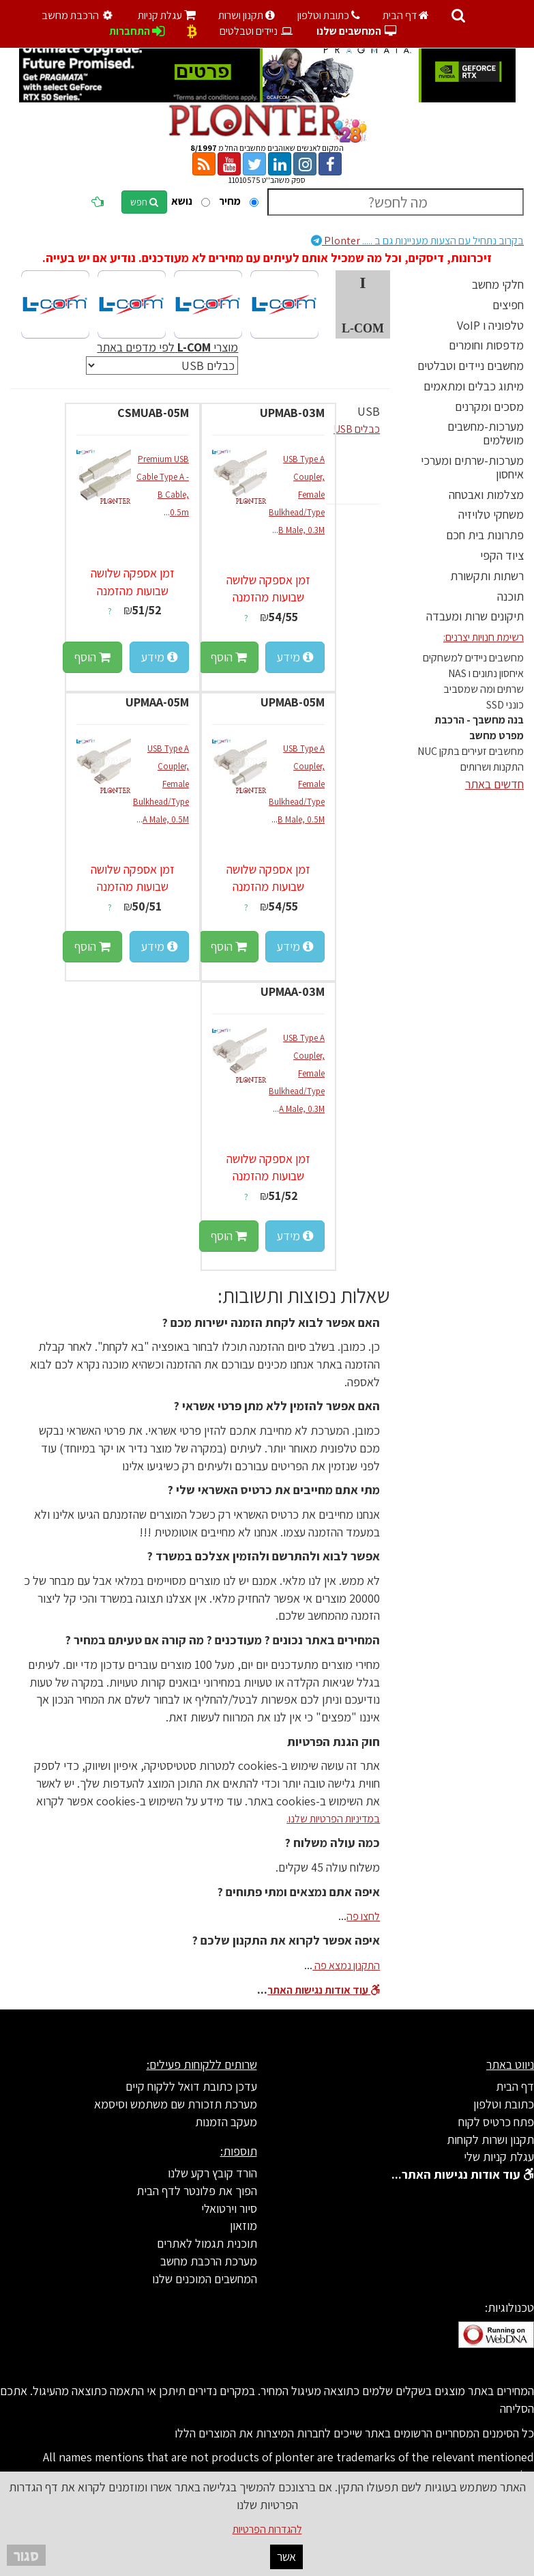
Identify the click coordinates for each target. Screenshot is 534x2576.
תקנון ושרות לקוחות (490, 2139)
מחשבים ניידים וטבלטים (470, 365)
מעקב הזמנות (226, 2122)
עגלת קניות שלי (499, 2156)
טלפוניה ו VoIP (490, 325)
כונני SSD (505, 705)
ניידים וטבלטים (257, 31)
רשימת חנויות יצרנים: (483, 637)
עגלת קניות (167, 15)
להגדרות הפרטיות (267, 2529)
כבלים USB (356, 429)
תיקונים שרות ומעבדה (475, 616)
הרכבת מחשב (79, 15)
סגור (26, 2555)
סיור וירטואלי (229, 2208)
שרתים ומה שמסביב (483, 689)
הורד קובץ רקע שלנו (212, 2173)
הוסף (229, 657)
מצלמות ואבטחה (486, 494)
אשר (286, 2556)
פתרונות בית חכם (485, 535)
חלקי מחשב (498, 284)
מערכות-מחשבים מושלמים (485, 433)
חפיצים (508, 305)
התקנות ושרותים (492, 767)
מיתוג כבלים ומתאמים (474, 386)
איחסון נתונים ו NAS (486, 673)
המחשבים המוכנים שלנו (204, 2279)
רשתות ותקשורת (487, 576)
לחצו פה (363, 1916)
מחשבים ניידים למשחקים (473, 657)
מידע (295, 657)
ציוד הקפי (502, 555)
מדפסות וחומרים (486, 345)
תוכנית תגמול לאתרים (207, 2243)
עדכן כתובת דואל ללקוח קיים (191, 2086)
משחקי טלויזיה (491, 514)
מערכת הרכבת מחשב (208, 2261)
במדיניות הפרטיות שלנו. (333, 1819)
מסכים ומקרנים (489, 406)
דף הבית (406, 15)
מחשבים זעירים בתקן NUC (470, 751)
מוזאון (243, 2225)
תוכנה (510, 596)
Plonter (417, 240)
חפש (144, 202)
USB (368, 411)
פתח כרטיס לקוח (496, 2122)
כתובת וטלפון (328, 15)
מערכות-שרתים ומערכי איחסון (472, 467)
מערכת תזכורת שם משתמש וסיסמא (175, 2104)
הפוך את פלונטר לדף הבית (196, 2191)
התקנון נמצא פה (346, 1965)
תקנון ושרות (246, 15)
